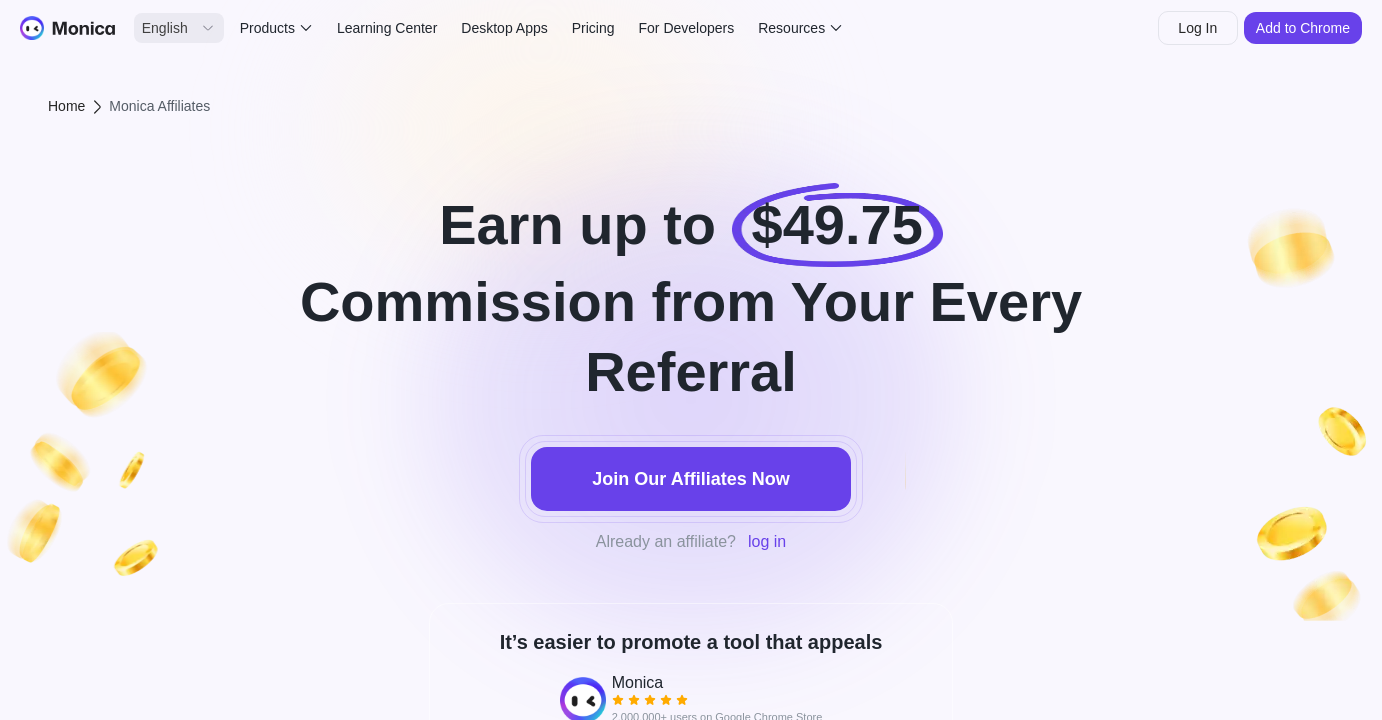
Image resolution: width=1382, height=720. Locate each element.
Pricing (593, 28)
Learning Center (387, 28)
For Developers (687, 28)
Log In (1197, 28)
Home (66, 106)
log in (767, 541)
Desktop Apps (504, 28)
